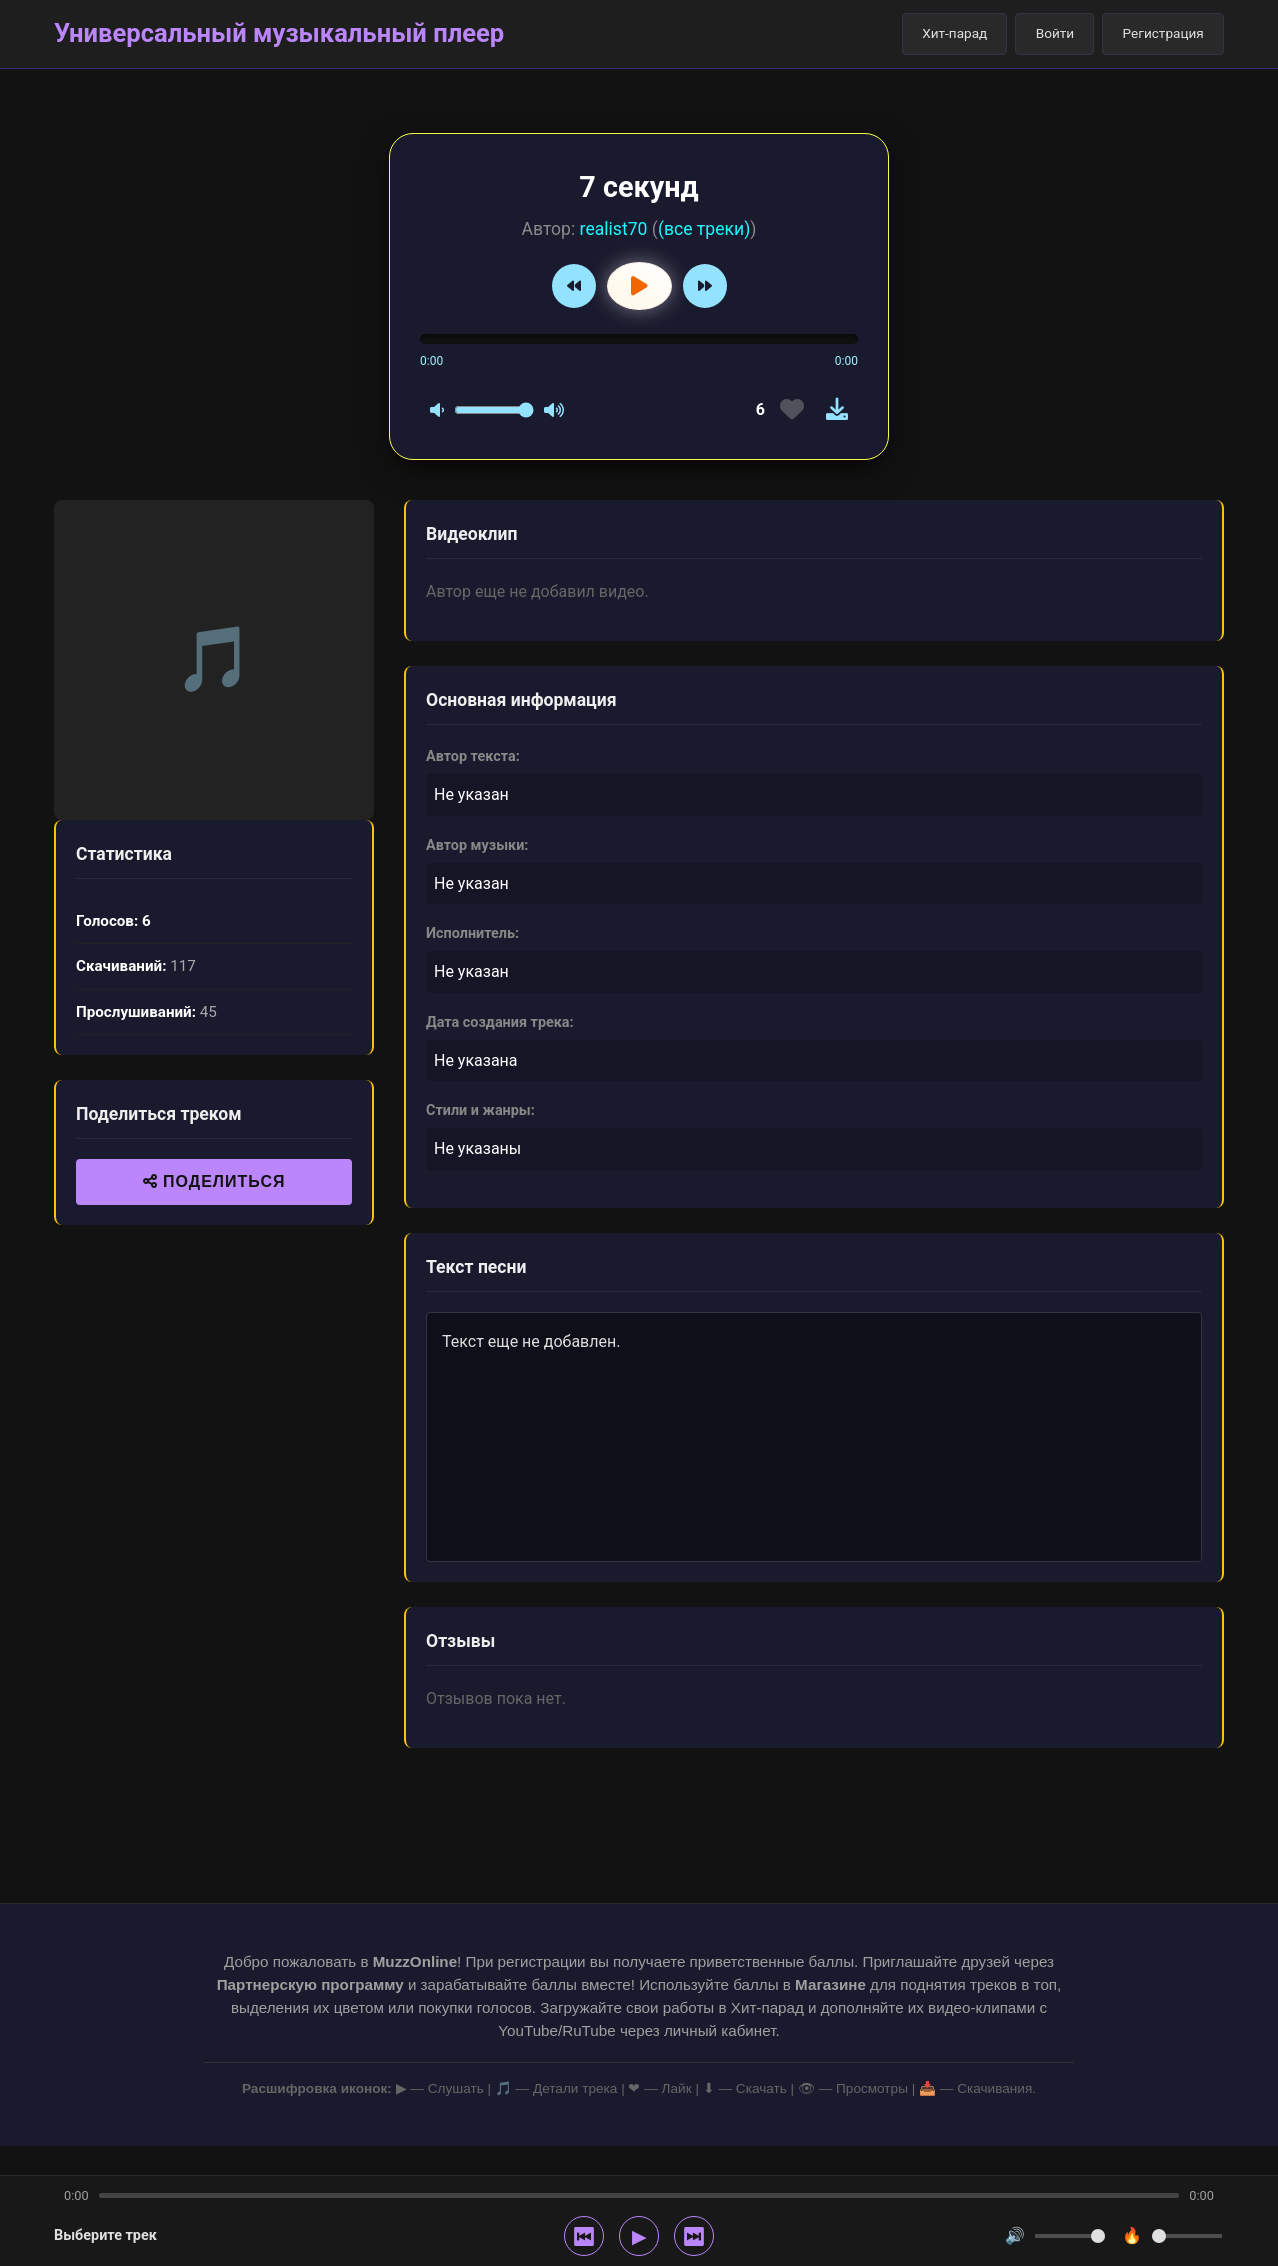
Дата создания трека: (500, 1022)
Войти (1055, 33)
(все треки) (704, 229)
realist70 (614, 229)
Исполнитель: (472, 933)
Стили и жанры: (480, 1110)
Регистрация (1163, 33)
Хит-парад (954, 33)
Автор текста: (473, 756)
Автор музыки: (477, 845)
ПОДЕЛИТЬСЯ (214, 1181)
